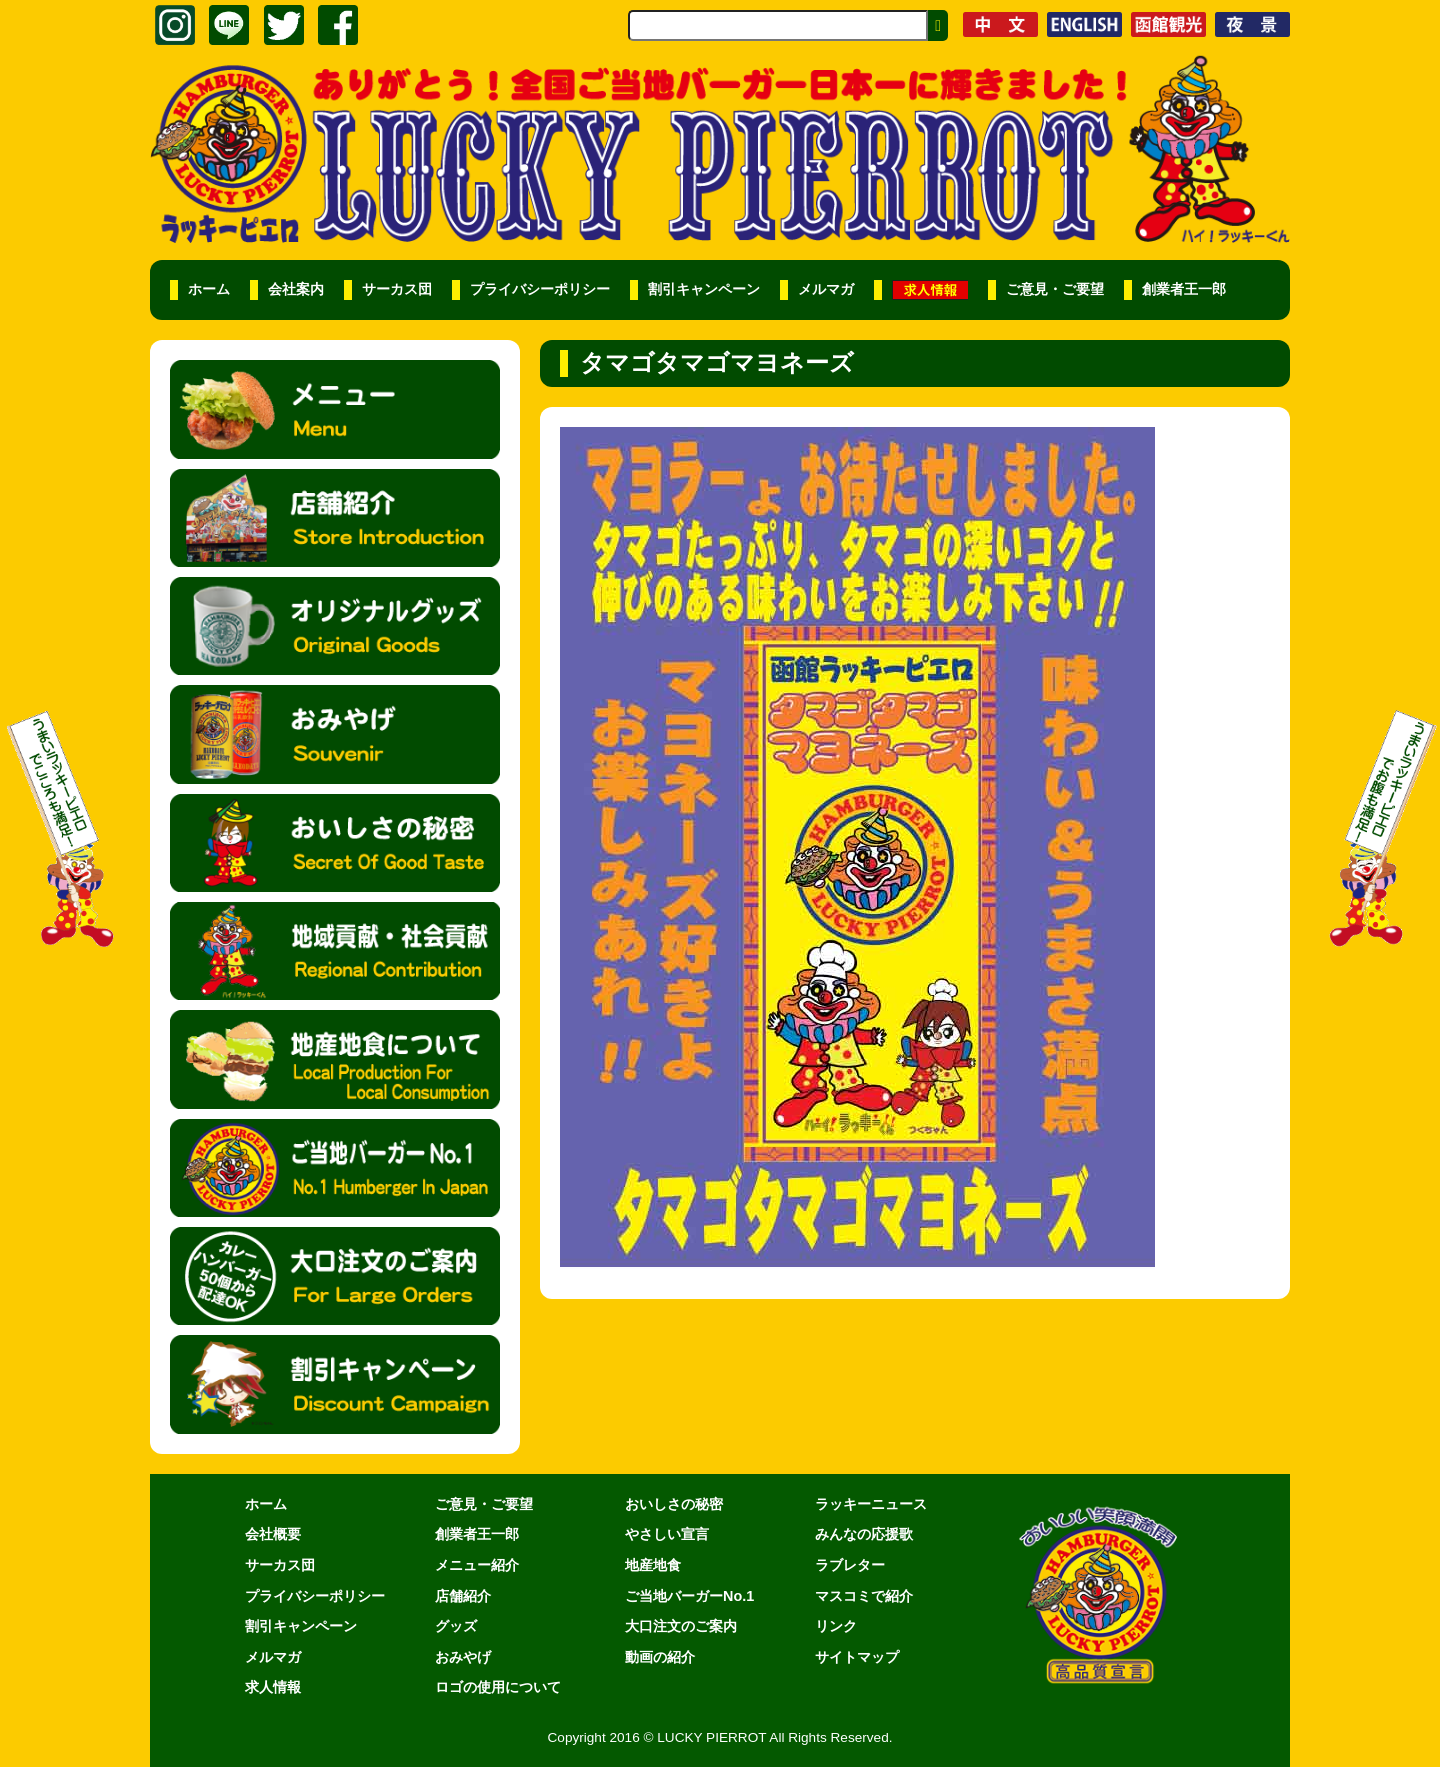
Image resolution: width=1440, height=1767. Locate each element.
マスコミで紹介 (864, 1596)
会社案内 (296, 289)
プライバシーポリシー (540, 289)
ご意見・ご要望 (1055, 289)
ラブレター (850, 1565)
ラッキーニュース (871, 1504)
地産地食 (653, 1565)
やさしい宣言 (667, 1534)
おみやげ (463, 1657)
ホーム (209, 289)
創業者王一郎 (1184, 289)
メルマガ (826, 289)
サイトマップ (857, 1657)
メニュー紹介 (477, 1565)
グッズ (456, 1626)
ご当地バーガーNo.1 (689, 1596)
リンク (836, 1626)
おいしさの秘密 (674, 1504)
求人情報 (273, 1687)
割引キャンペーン (704, 289)
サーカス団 (397, 289)
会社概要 (273, 1534)
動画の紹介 (660, 1657)
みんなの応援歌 (864, 1534)
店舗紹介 (463, 1596)
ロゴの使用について (498, 1687)
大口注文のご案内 (681, 1626)
